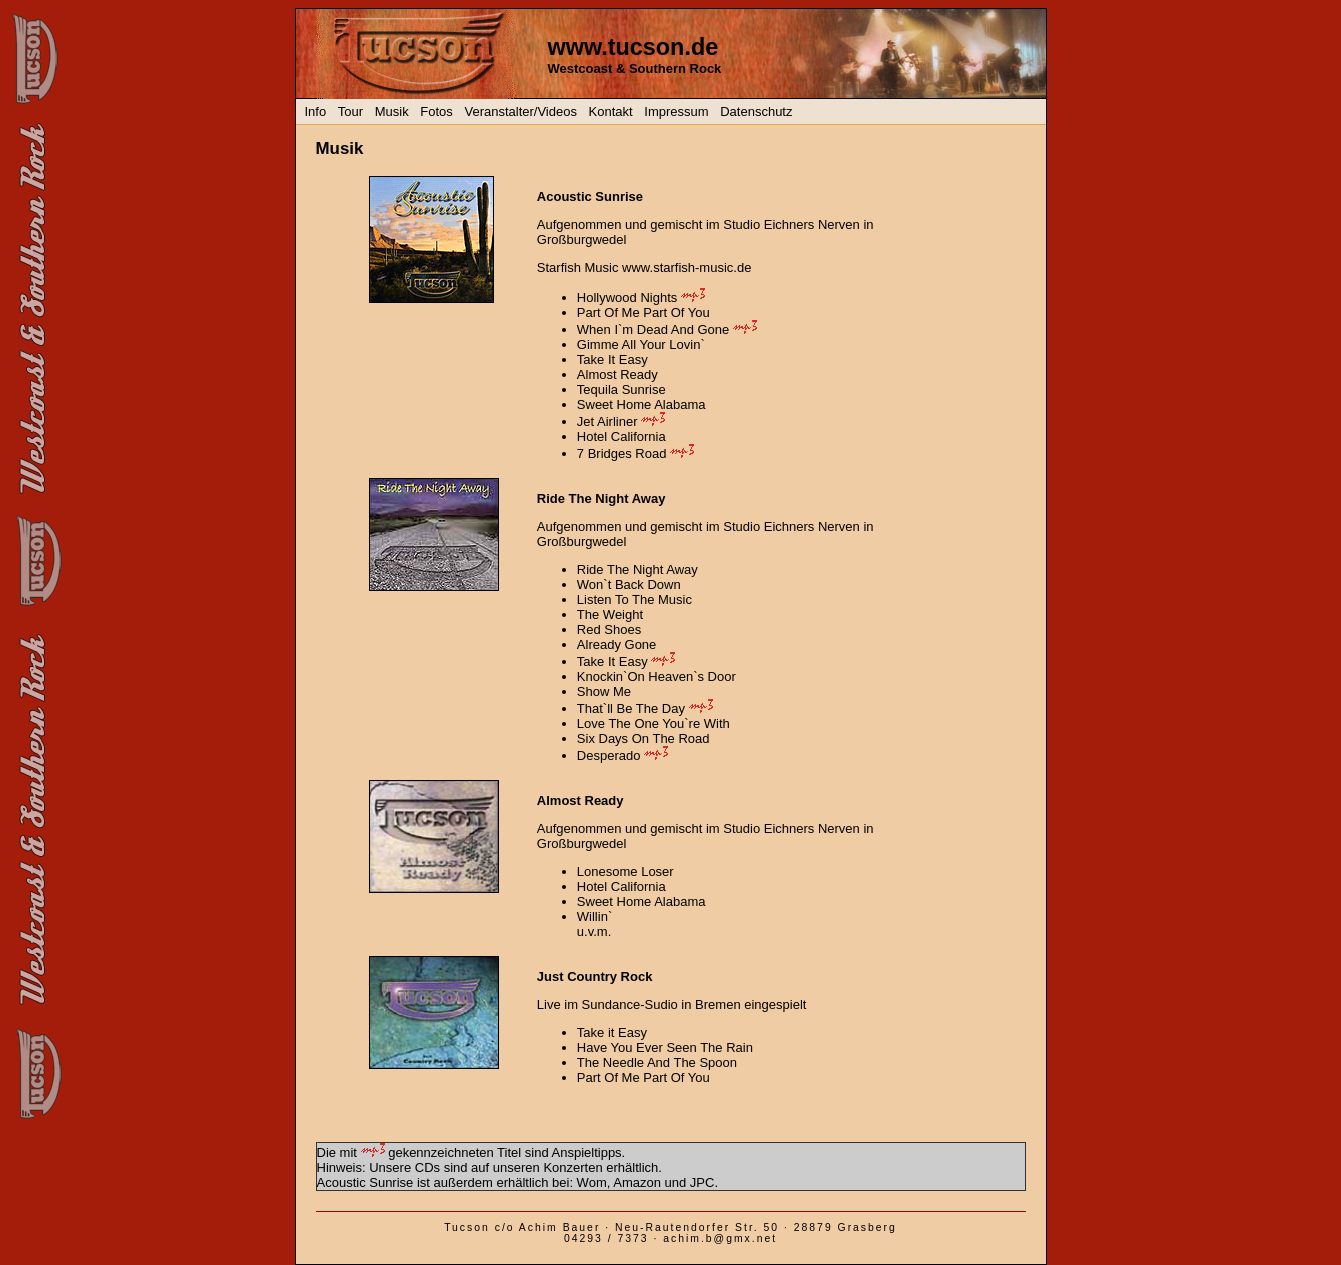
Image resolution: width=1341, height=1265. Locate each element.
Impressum (676, 111)
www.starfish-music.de (686, 267)
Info (316, 111)
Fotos (436, 111)
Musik (392, 111)
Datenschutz (756, 111)
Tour (350, 111)
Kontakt (611, 111)
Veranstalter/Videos (520, 111)
